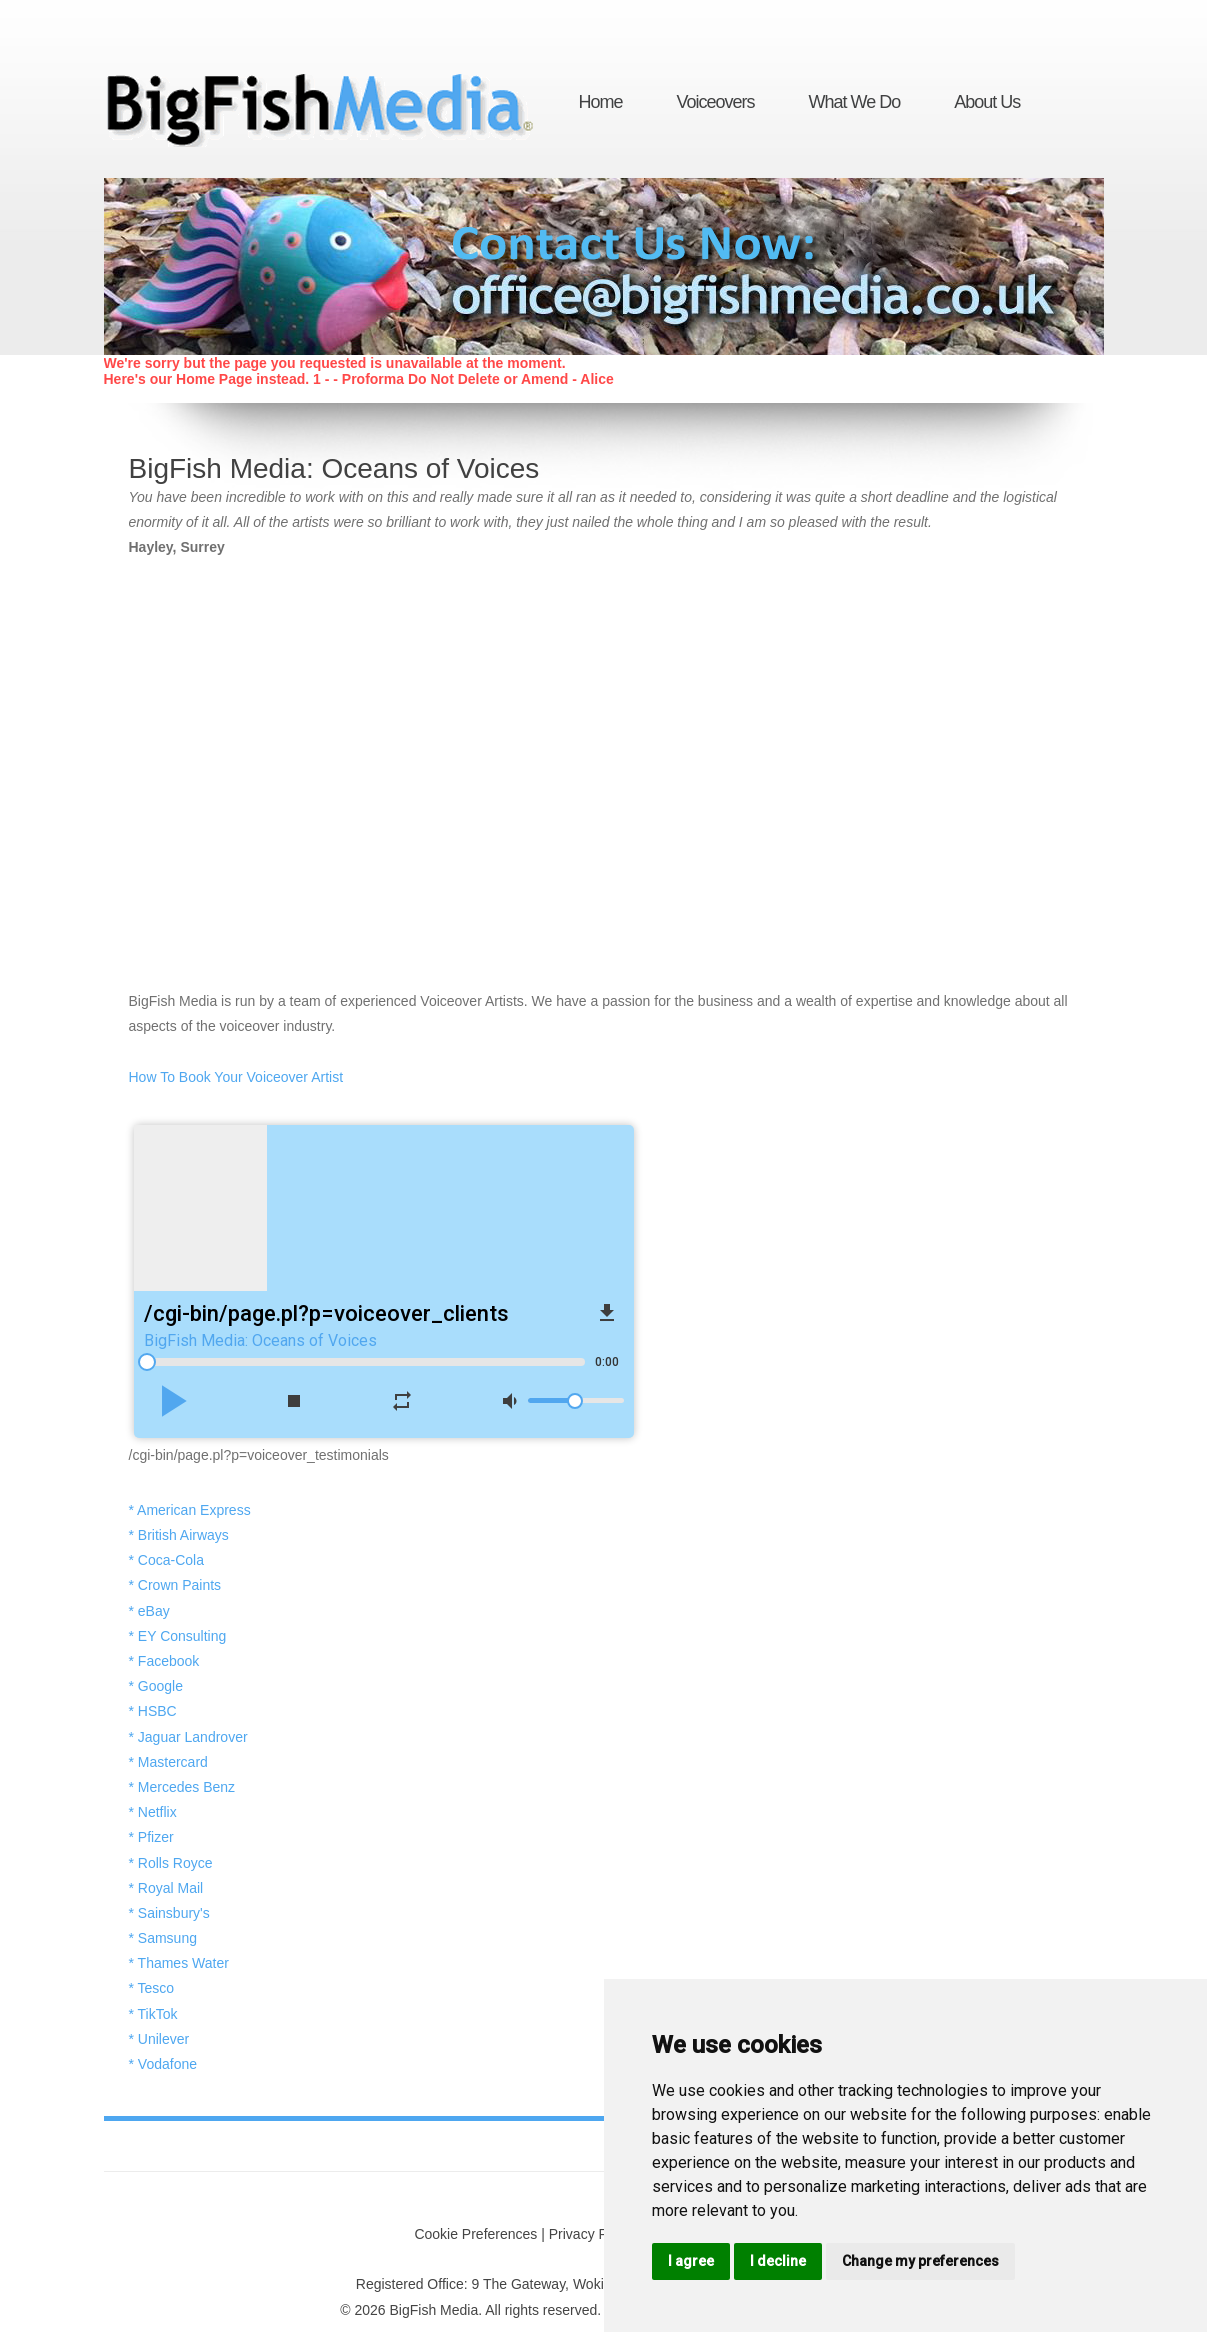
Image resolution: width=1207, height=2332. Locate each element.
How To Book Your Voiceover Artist (236, 1077)
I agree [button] (691, 2261)
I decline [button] (778, 2261)
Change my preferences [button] (920, 2261)
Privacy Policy (592, 2234)
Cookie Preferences (475, 2234)
